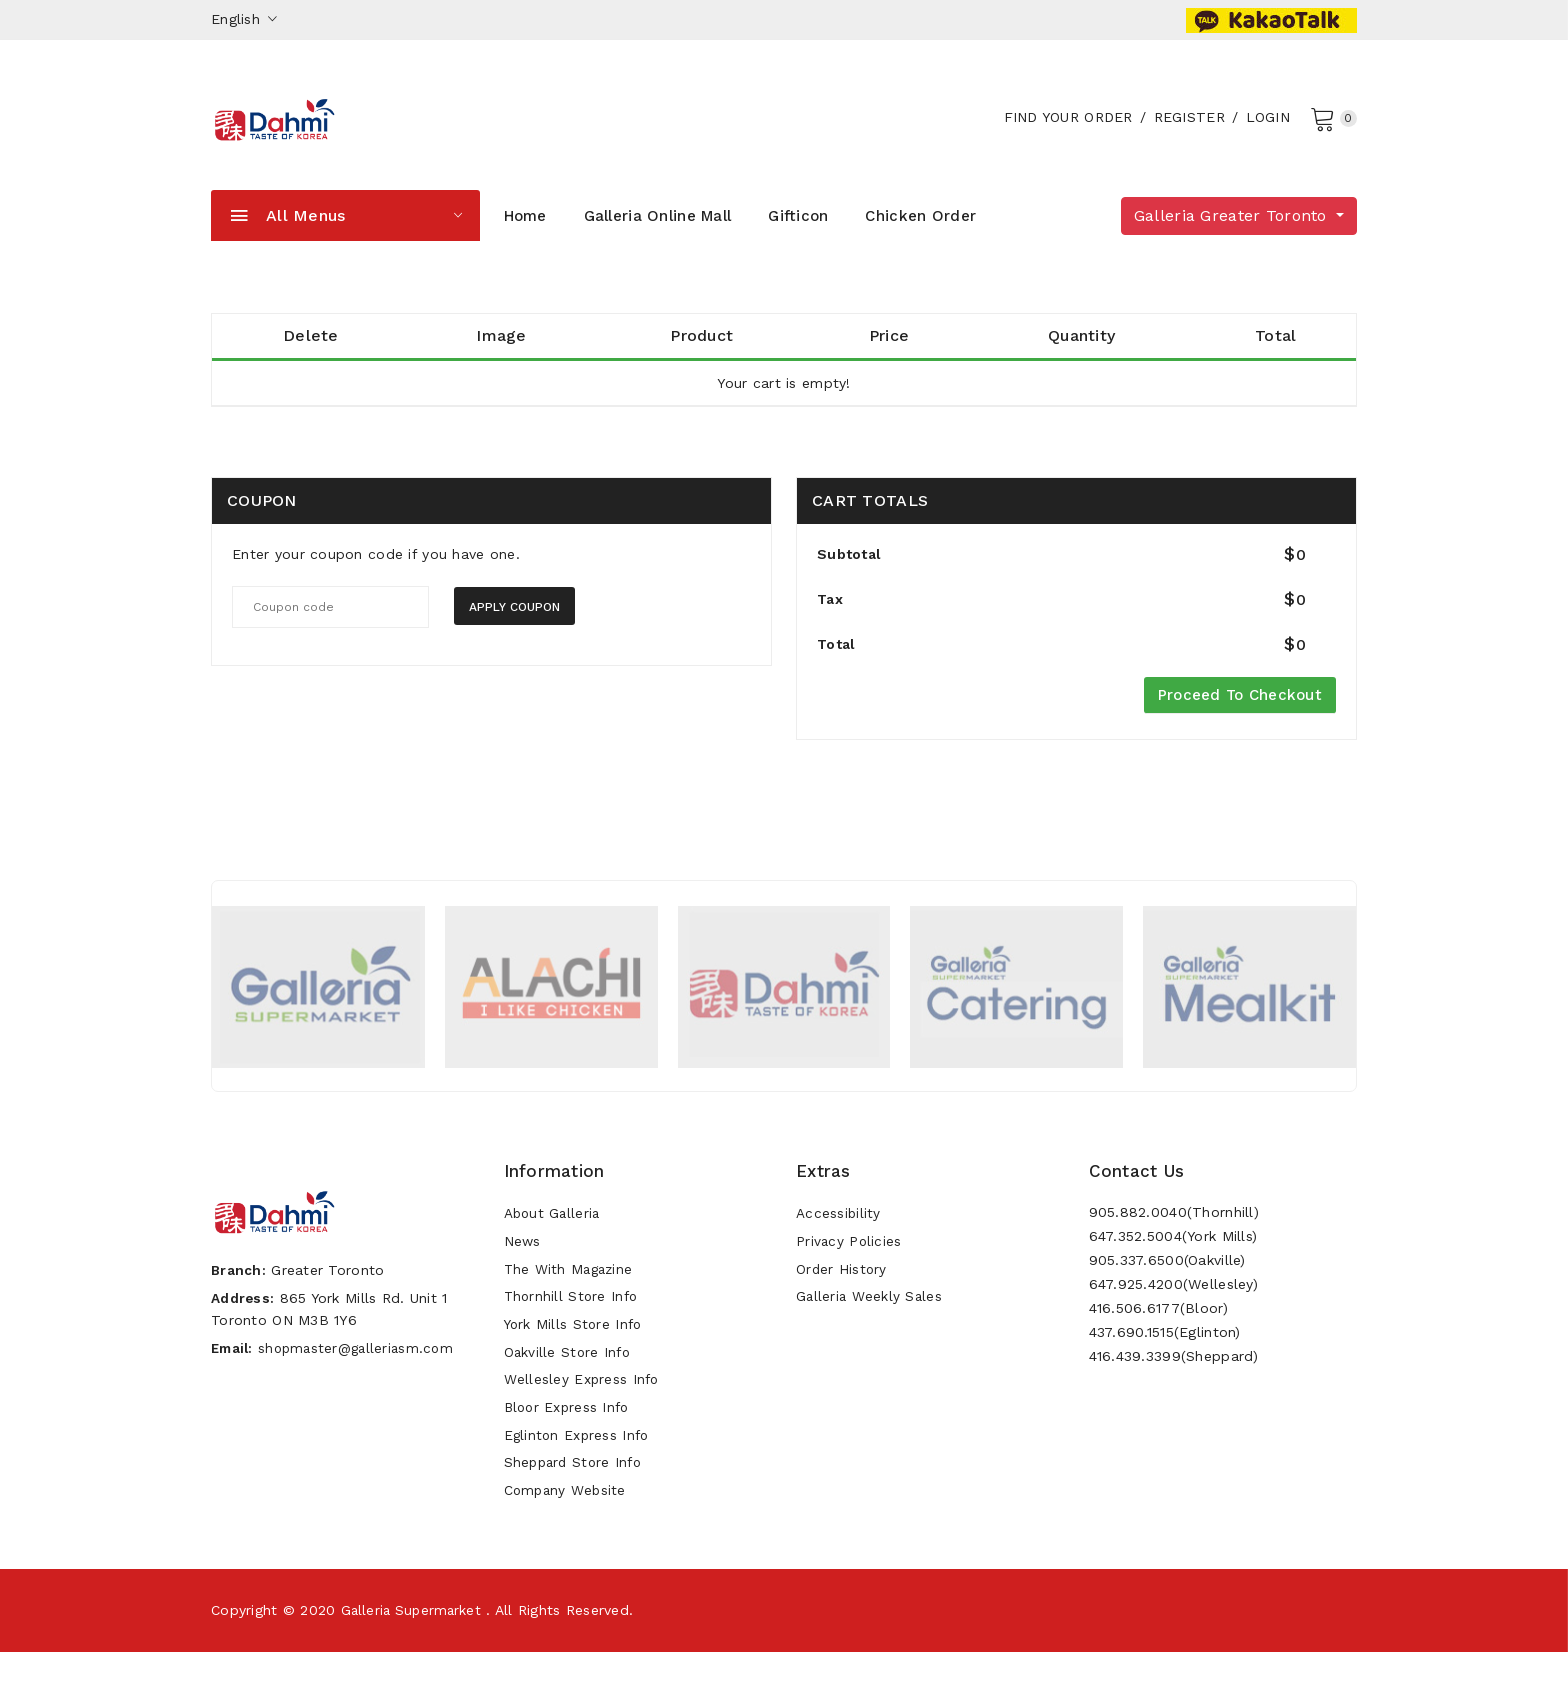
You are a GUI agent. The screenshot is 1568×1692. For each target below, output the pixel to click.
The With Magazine (571, 1290)
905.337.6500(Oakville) (1167, 1275)
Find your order (1065, 126)
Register (1186, 126)
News (523, 1260)
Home (525, 234)
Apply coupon (514, 625)
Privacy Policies (849, 1260)
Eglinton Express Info (579, 1470)
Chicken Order (920, 234)
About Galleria (554, 1230)
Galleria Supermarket (414, 1650)
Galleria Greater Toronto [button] (1233, 233)
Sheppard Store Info (576, 1500)
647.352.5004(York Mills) (1173, 1251)
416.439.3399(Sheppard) (1174, 1371)
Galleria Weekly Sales (870, 1320)
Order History (842, 1290)
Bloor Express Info (569, 1440)
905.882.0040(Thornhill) (1174, 1227)
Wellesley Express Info (583, 1410)
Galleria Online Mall (658, 234)
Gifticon (798, 234)
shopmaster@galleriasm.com (363, 1381)
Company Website (567, 1530)
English (244, 19)
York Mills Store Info (575, 1350)
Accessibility (839, 1230)
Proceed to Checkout (1240, 710)
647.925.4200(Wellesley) (1173, 1299)
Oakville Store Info (569, 1380)
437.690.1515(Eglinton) (1165, 1347)
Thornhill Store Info (573, 1320)
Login (1265, 126)
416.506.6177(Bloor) (1158, 1323)
